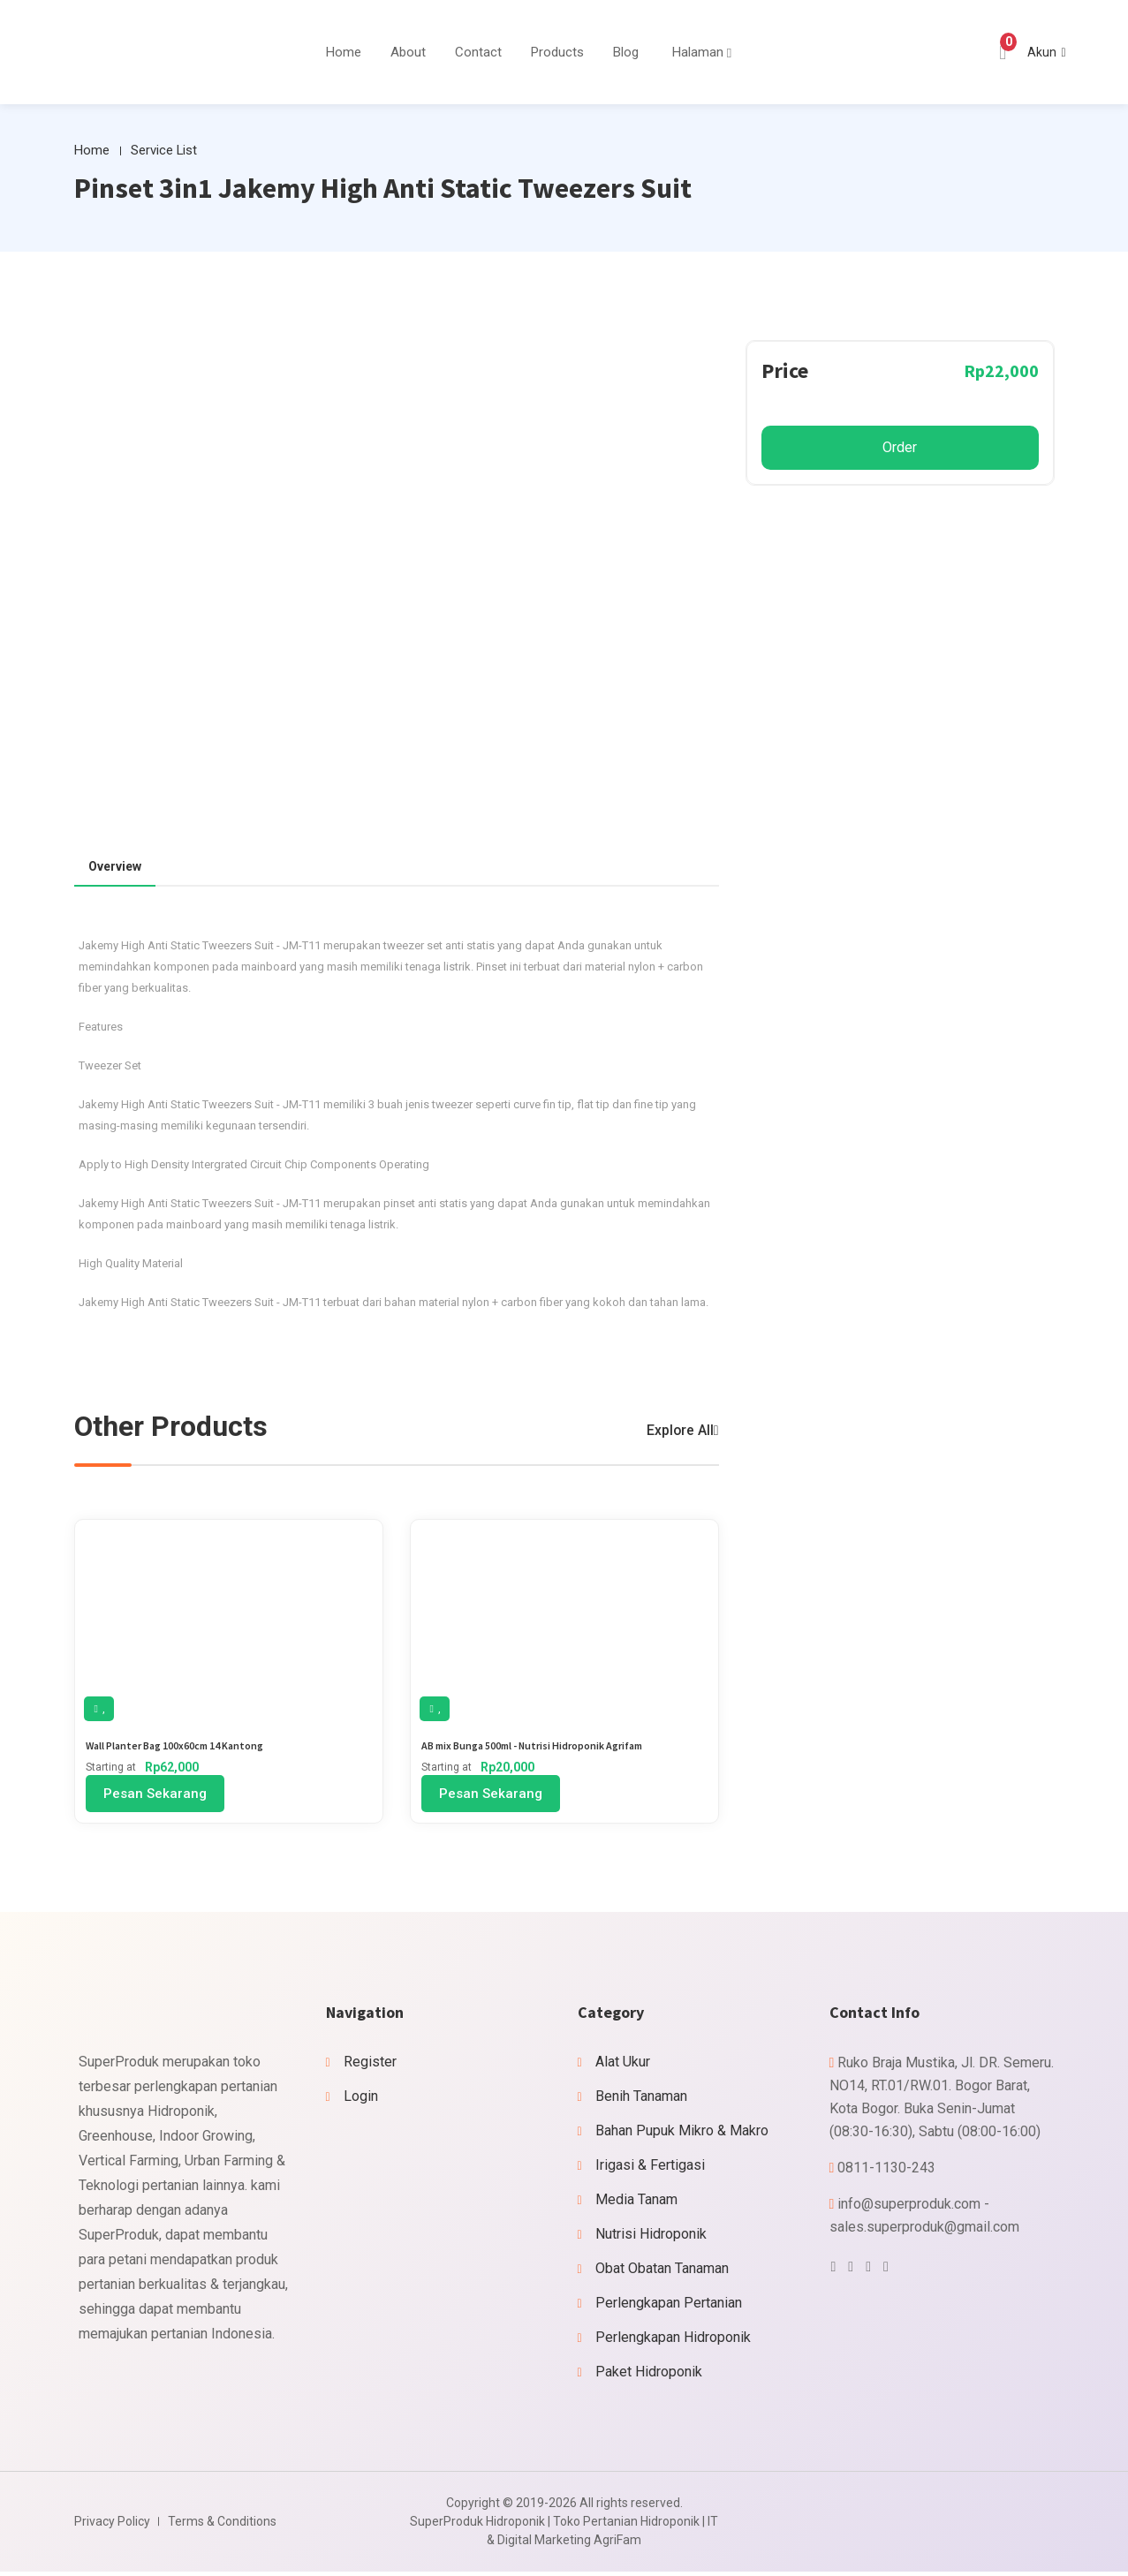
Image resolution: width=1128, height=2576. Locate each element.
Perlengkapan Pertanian (668, 2307)
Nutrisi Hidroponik (651, 2238)
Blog (626, 52)
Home (343, 52)
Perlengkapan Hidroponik (673, 2341)
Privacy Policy (112, 2526)
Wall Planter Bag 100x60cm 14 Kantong (187, 1748)
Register (370, 2066)
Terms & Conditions (222, 2526)
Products (557, 52)
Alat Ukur (622, 2066)
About (408, 52)
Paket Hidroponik (648, 2376)
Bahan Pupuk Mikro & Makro (681, 2135)
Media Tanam (636, 2203)
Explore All (675, 1432)
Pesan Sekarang (155, 1798)
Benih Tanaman (641, 2100)
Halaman (697, 52)
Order (899, 449)
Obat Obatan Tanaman (662, 2272)
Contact (478, 52)
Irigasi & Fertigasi (650, 2169)
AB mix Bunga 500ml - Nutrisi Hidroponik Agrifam (550, 1748)
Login (361, 2100)
